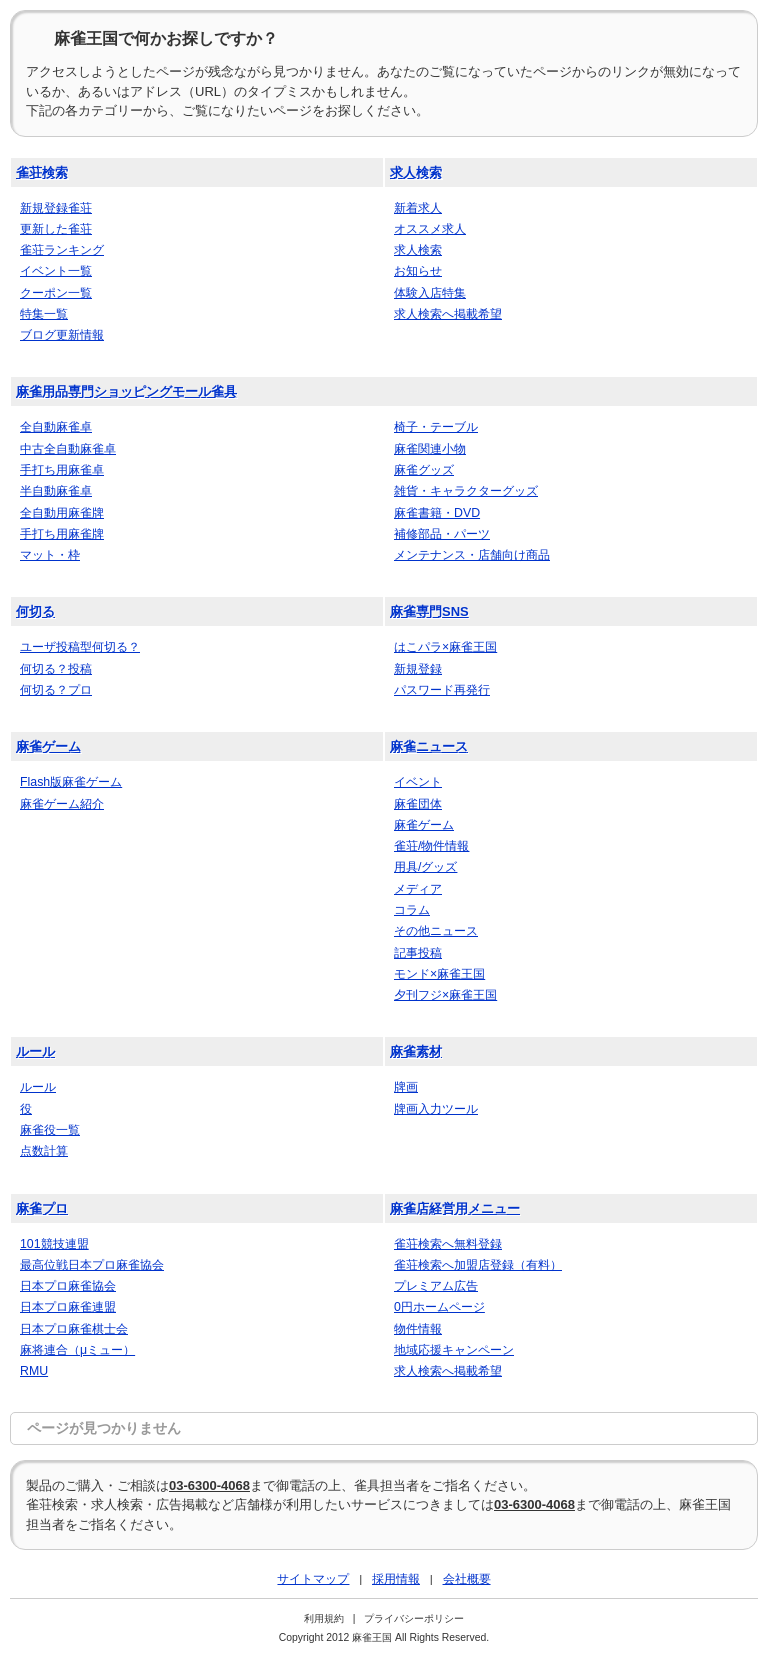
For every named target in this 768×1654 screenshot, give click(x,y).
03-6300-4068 (209, 1485)
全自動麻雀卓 (56, 427)
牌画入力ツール (436, 1109)
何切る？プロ (56, 690)
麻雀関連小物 (430, 449)
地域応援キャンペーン (454, 1350)
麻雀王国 (372, 1637)
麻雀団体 (418, 804)
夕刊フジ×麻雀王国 (445, 995)
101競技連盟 (54, 1244)
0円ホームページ (439, 1307)
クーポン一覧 (56, 293)
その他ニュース (436, 931)
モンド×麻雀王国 (439, 974)
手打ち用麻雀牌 (62, 534)
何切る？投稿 (56, 669)
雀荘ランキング (62, 250)
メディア (418, 889)
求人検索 (416, 172)
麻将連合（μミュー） (77, 1350)
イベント (418, 782)
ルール (35, 1051)
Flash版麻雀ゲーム (71, 782)
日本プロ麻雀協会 (68, 1286)
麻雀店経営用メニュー (455, 1208)
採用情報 (396, 1578)
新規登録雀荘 (56, 208)
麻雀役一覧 (50, 1130)
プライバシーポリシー (414, 1618)
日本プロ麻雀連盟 (68, 1307)
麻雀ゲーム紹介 (62, 804)
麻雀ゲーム (48, 746)
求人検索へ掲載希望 (448, 314)
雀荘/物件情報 (431, 846)
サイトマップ (313, 1578)
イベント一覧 (56, 271)
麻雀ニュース (429, 746)
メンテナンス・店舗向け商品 (472, 555)
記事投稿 (418, 953)
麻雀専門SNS (429, 611)
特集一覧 (44, 314)
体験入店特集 (430, 293)
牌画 (406, 1087)
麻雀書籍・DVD (437, 513)
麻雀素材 (416, 1051)
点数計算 (44, 1151)
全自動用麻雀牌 (62, 513)
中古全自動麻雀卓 (68, 449)
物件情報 (418, 1329)
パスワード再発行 (442, 690)
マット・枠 (50, 555)
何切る (35, 611)
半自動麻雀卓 (56, 491)
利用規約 (324, 1618)
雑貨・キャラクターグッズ (466, 491)
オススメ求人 (430, 229)
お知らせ (418, 271)
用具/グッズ (425, 867)
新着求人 (418, 208)
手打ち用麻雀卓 (62, 470)
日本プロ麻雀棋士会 (74, 1329)
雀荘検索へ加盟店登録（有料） (478, 1265)
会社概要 (467, 1578)
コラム (412, 910)
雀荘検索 (42, 172)
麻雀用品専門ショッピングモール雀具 (126, 391)
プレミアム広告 (436, 1286)
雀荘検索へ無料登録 (448, 1244)
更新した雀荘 (56, 229)
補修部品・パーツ (442, 534)
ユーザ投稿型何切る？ (80, 647)
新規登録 (418, 669)
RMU (34, 1371)
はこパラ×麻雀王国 (445, 647)
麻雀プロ (42, 1208)
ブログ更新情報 (62, 335)
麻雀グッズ (424, 470)
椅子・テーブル (436, 427)
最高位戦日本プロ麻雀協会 (92, 1265)
